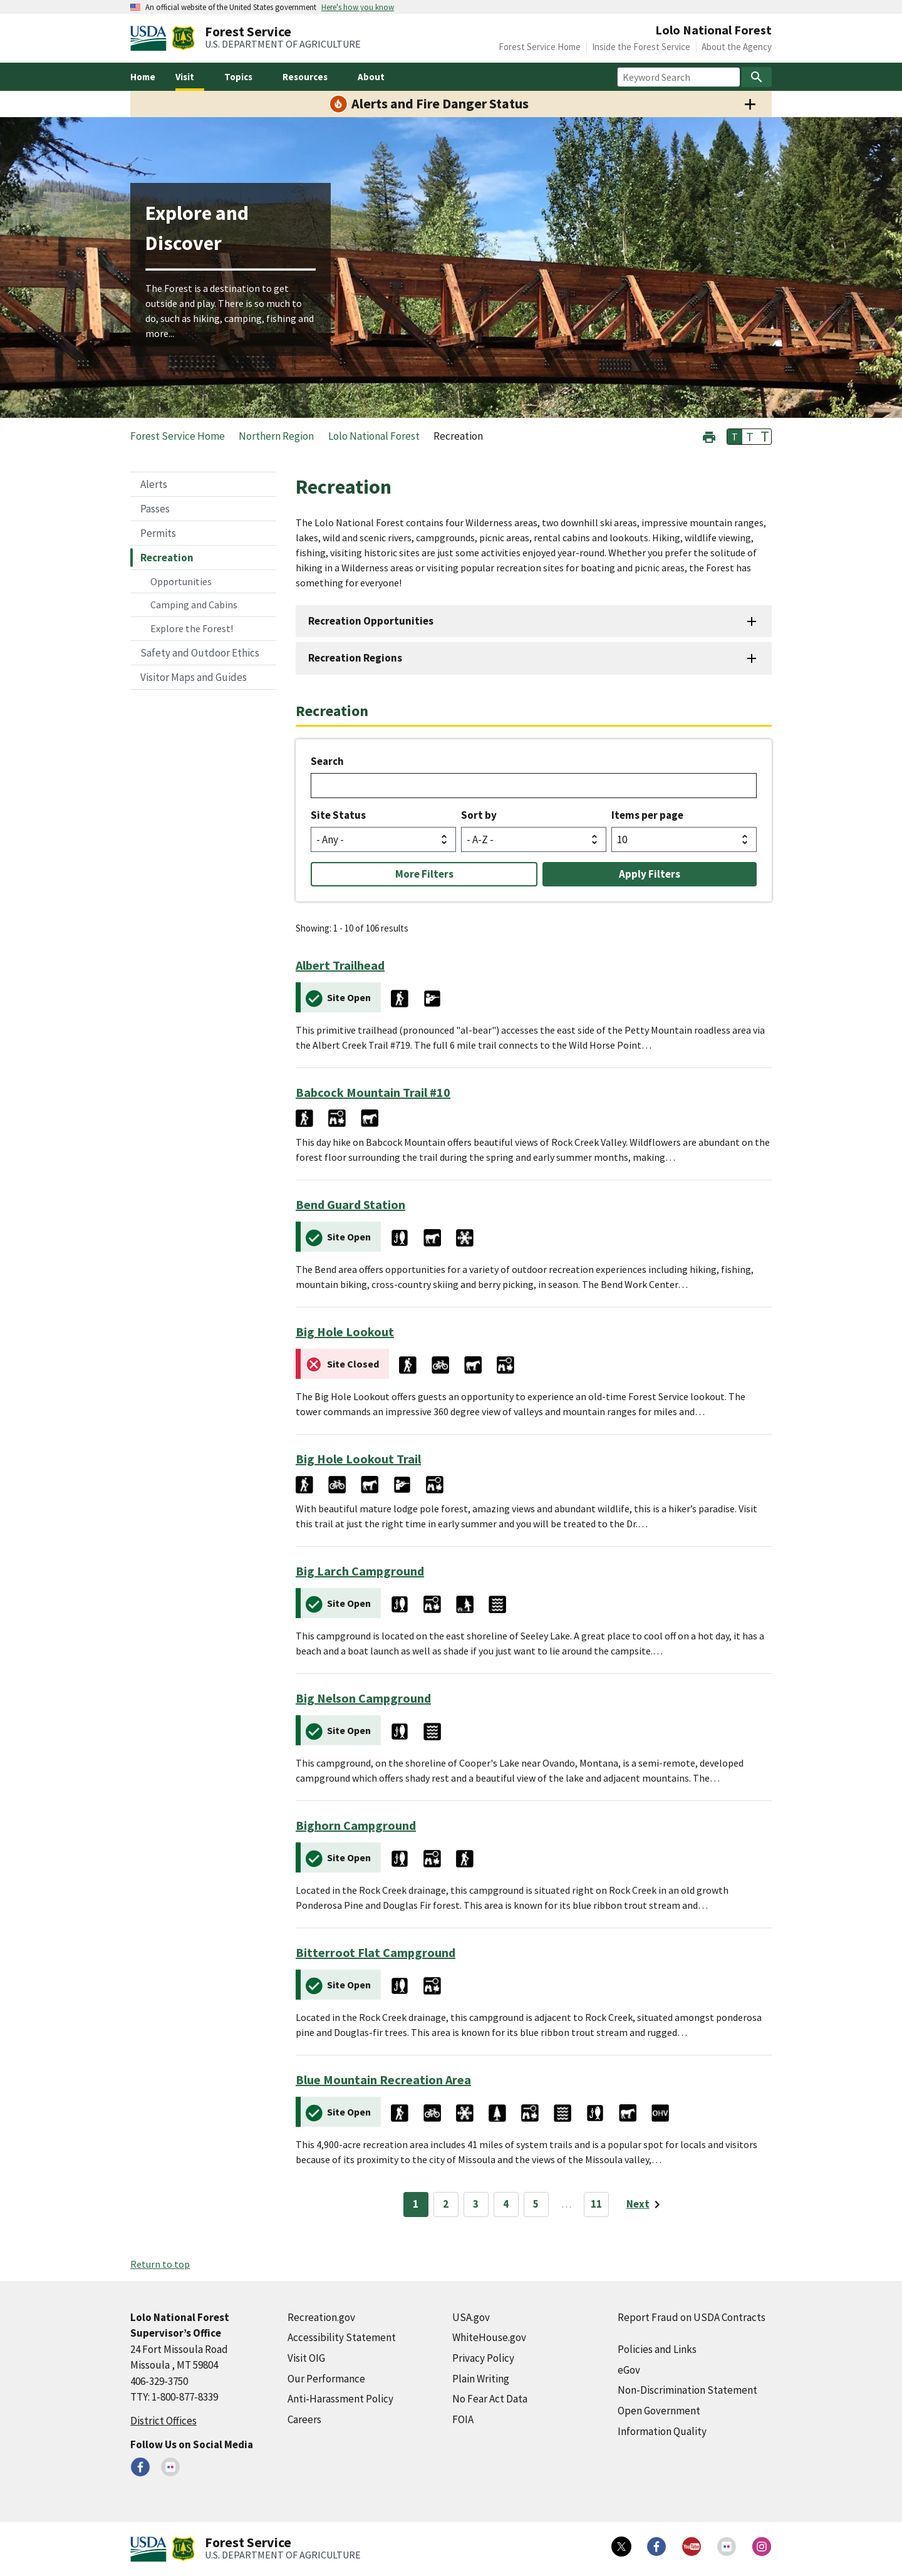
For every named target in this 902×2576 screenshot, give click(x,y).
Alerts (153, 484)
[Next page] (645, 2204)
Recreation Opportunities (370, 621)
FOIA (463, 2419)
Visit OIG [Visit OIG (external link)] (306, 2358)
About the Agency (737, 47)
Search (327, 761)
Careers (304, 2419)
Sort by (479, 815)
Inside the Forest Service (641, 47)
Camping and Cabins (193, 604)
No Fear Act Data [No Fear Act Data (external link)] (489, 2399)
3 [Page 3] (476, 2204)
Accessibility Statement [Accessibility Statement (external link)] (342, 2337)
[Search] (757, 77)
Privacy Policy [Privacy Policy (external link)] (483, 2358)
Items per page (647, 815)
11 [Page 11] (596, 2204)
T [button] (735, 436)
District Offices (163, 2421)
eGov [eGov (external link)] (629, 2370)
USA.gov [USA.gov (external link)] (471, 2317)
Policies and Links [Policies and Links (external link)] (657, 2349)
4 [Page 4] (506, 2204)
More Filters (424, 874)
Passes (155, 509)
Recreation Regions (355, 658)
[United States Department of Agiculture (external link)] (151, 38)
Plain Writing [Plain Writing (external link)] (480, 2379)
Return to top (160, 2264)
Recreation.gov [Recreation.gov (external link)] (321, 2317)
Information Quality (662, 2431)
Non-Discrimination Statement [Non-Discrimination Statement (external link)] (687, 2390)
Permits (158, 533)
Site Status (338, 815)
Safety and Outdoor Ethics (199, 653)
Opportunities (181, 581)
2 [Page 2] (445, 2204)
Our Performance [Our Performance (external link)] (326, 2379)
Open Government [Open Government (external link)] (659, 2411)
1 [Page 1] (415, 2204)
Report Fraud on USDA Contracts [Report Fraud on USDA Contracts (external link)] (691, 2317)
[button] (709, 436)
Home (142, 77)
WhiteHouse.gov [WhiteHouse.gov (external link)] (489, 2337)
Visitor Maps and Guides (193, 677)
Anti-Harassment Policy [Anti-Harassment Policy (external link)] (340, 2399)
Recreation (167, 557)
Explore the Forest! (191, 628)
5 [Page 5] (536, 2204)
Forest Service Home (540, 47)
